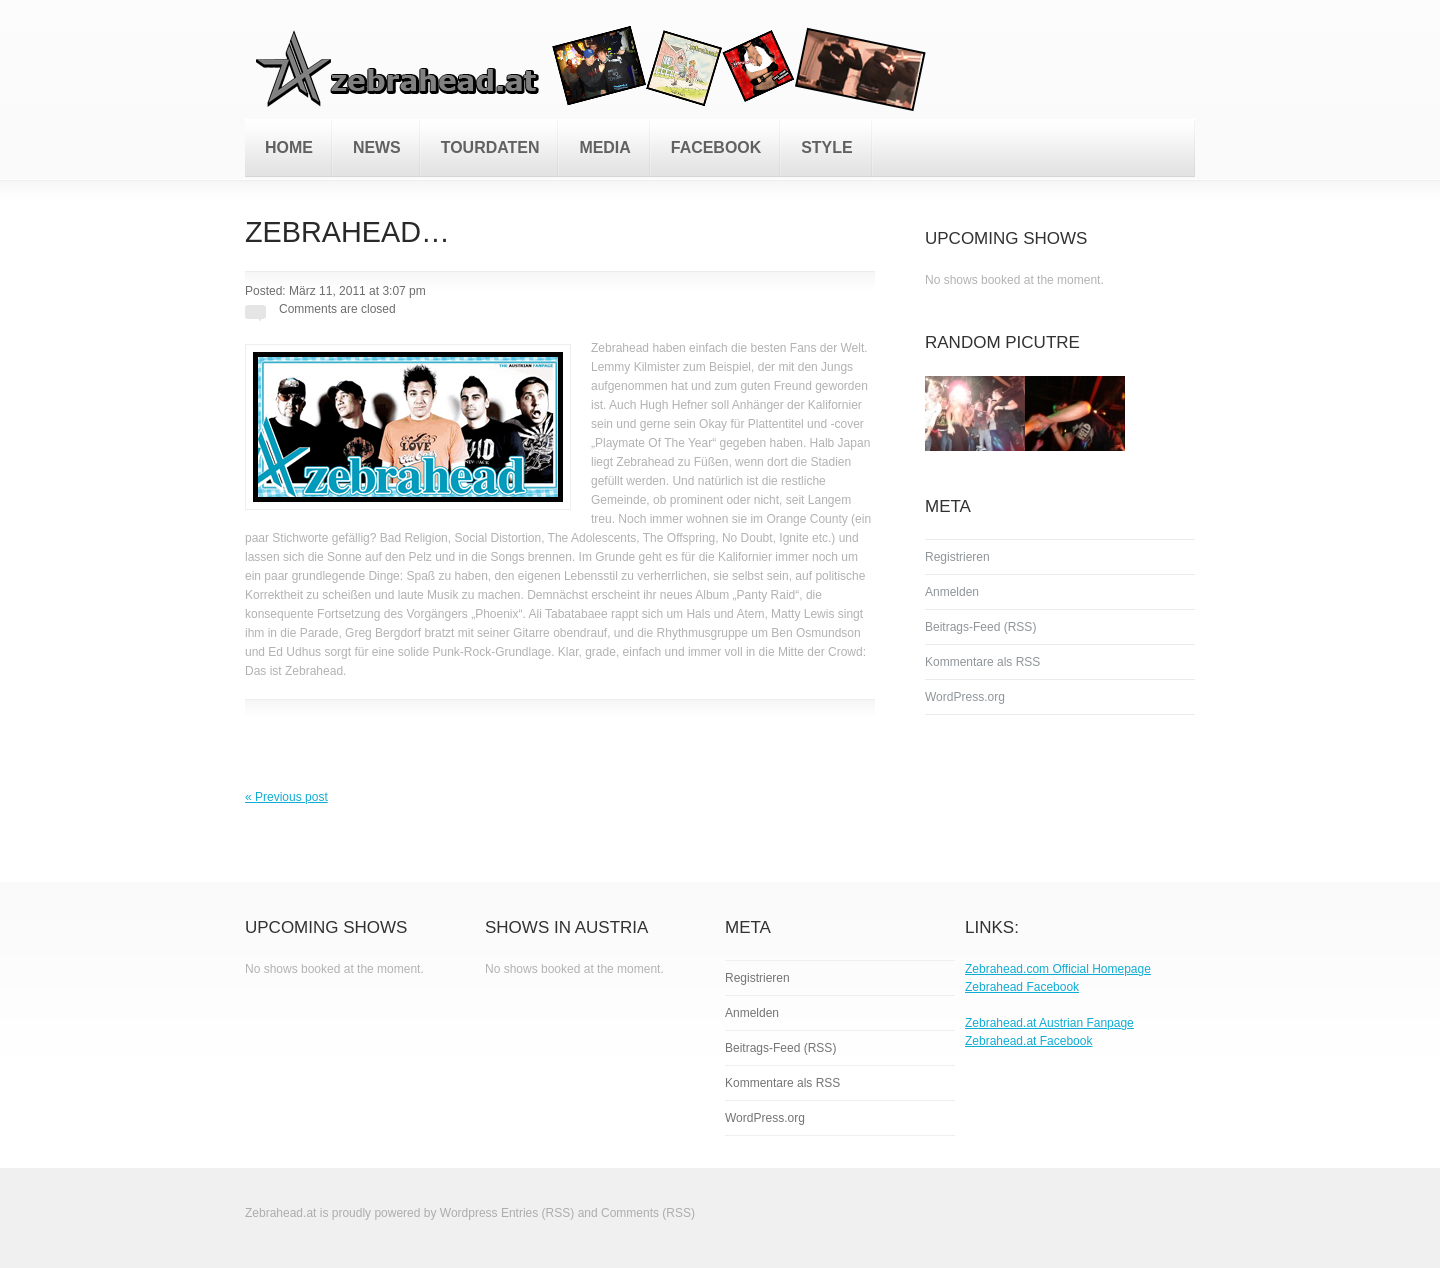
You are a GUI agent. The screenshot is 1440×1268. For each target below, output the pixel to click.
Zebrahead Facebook (1022, 987)
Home (289, 147)
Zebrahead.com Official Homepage (1058, 969)
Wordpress (469, 1213)
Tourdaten (490, 147)
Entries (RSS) (537, 1213)
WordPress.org (965, 697)
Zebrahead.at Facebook (1028, 1041)
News (377, 147)
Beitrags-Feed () (980, 627)
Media (604, 147)
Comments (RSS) (648, 1213)
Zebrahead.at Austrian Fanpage (1049, 1023)
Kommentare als (982, 662)
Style (826, 147)
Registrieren (957, 557)
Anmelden (952, 592)
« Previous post (286, 797)
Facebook (716, 147)
